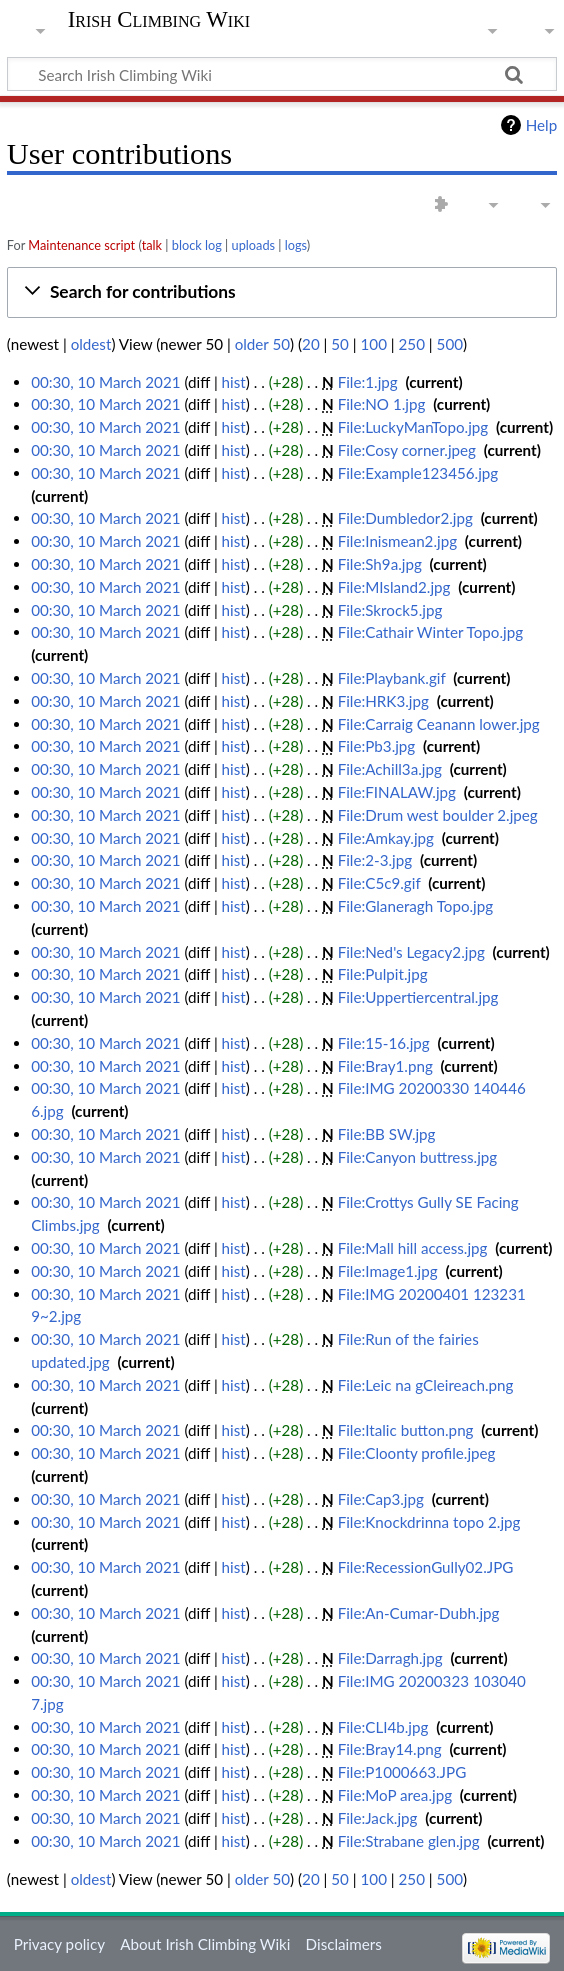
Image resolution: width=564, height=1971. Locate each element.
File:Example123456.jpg (418, 473)
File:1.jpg (368, 382)
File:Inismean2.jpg (397, 541)
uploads (254, 245)
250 (412, 344)
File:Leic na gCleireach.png (426, 1385)
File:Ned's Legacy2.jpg (411, 952)
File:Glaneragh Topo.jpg (416, 906)
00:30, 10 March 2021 (105, 382)
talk (152, 245)
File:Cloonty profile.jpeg (417, 1453)
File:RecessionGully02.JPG (426, 1567)
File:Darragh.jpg (390, 1658)
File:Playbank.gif (392, 678)
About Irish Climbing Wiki (205, 1944)
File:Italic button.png (406, 1430)
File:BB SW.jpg (387, 1134)
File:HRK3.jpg (383, 701)
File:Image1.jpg (388, 1271)
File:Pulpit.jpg (383, 974)
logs (296, 245)
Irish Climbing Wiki (159, 20)
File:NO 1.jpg (382, 404)
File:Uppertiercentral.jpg (418, 997)
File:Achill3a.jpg (390, 769)
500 (450, 344)
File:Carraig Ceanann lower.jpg (439, 724)
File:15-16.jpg (384, 1043)
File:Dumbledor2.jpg (405, 518)
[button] (282, 292)
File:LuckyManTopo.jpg (413, 427)
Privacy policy (59, 1944)
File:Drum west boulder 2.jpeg (438, 815)
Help (541, 125)
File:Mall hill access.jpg (413, 1248)
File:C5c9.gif (379, 883)
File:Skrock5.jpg (390, 610)
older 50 (262, 344)
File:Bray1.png (385, 1066)
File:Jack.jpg (378, 1818)
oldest (91, 344)
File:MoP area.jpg (395, 1795)
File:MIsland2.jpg (394, 587)
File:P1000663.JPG (402, 1772)
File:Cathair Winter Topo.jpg (430, 632)
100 (374, 344)
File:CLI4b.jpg (383, 1727)
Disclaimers (344, 1944)
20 (311, 344)
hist (234, 382)
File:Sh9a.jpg (380, 564)
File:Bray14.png (390, 1749)
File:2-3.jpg (375, 860)
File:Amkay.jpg (386, 838)
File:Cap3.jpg (381, 1499)
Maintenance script (81, 245)
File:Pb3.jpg (377, 746)
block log (197, 245)
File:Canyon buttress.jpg (418, 1157)
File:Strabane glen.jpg (409, 1841)
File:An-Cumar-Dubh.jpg (419, 1613)
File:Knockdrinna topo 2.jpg (429, 1522)
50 (340, 344)
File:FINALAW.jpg (397, 792)
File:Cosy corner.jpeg (407, 450)
